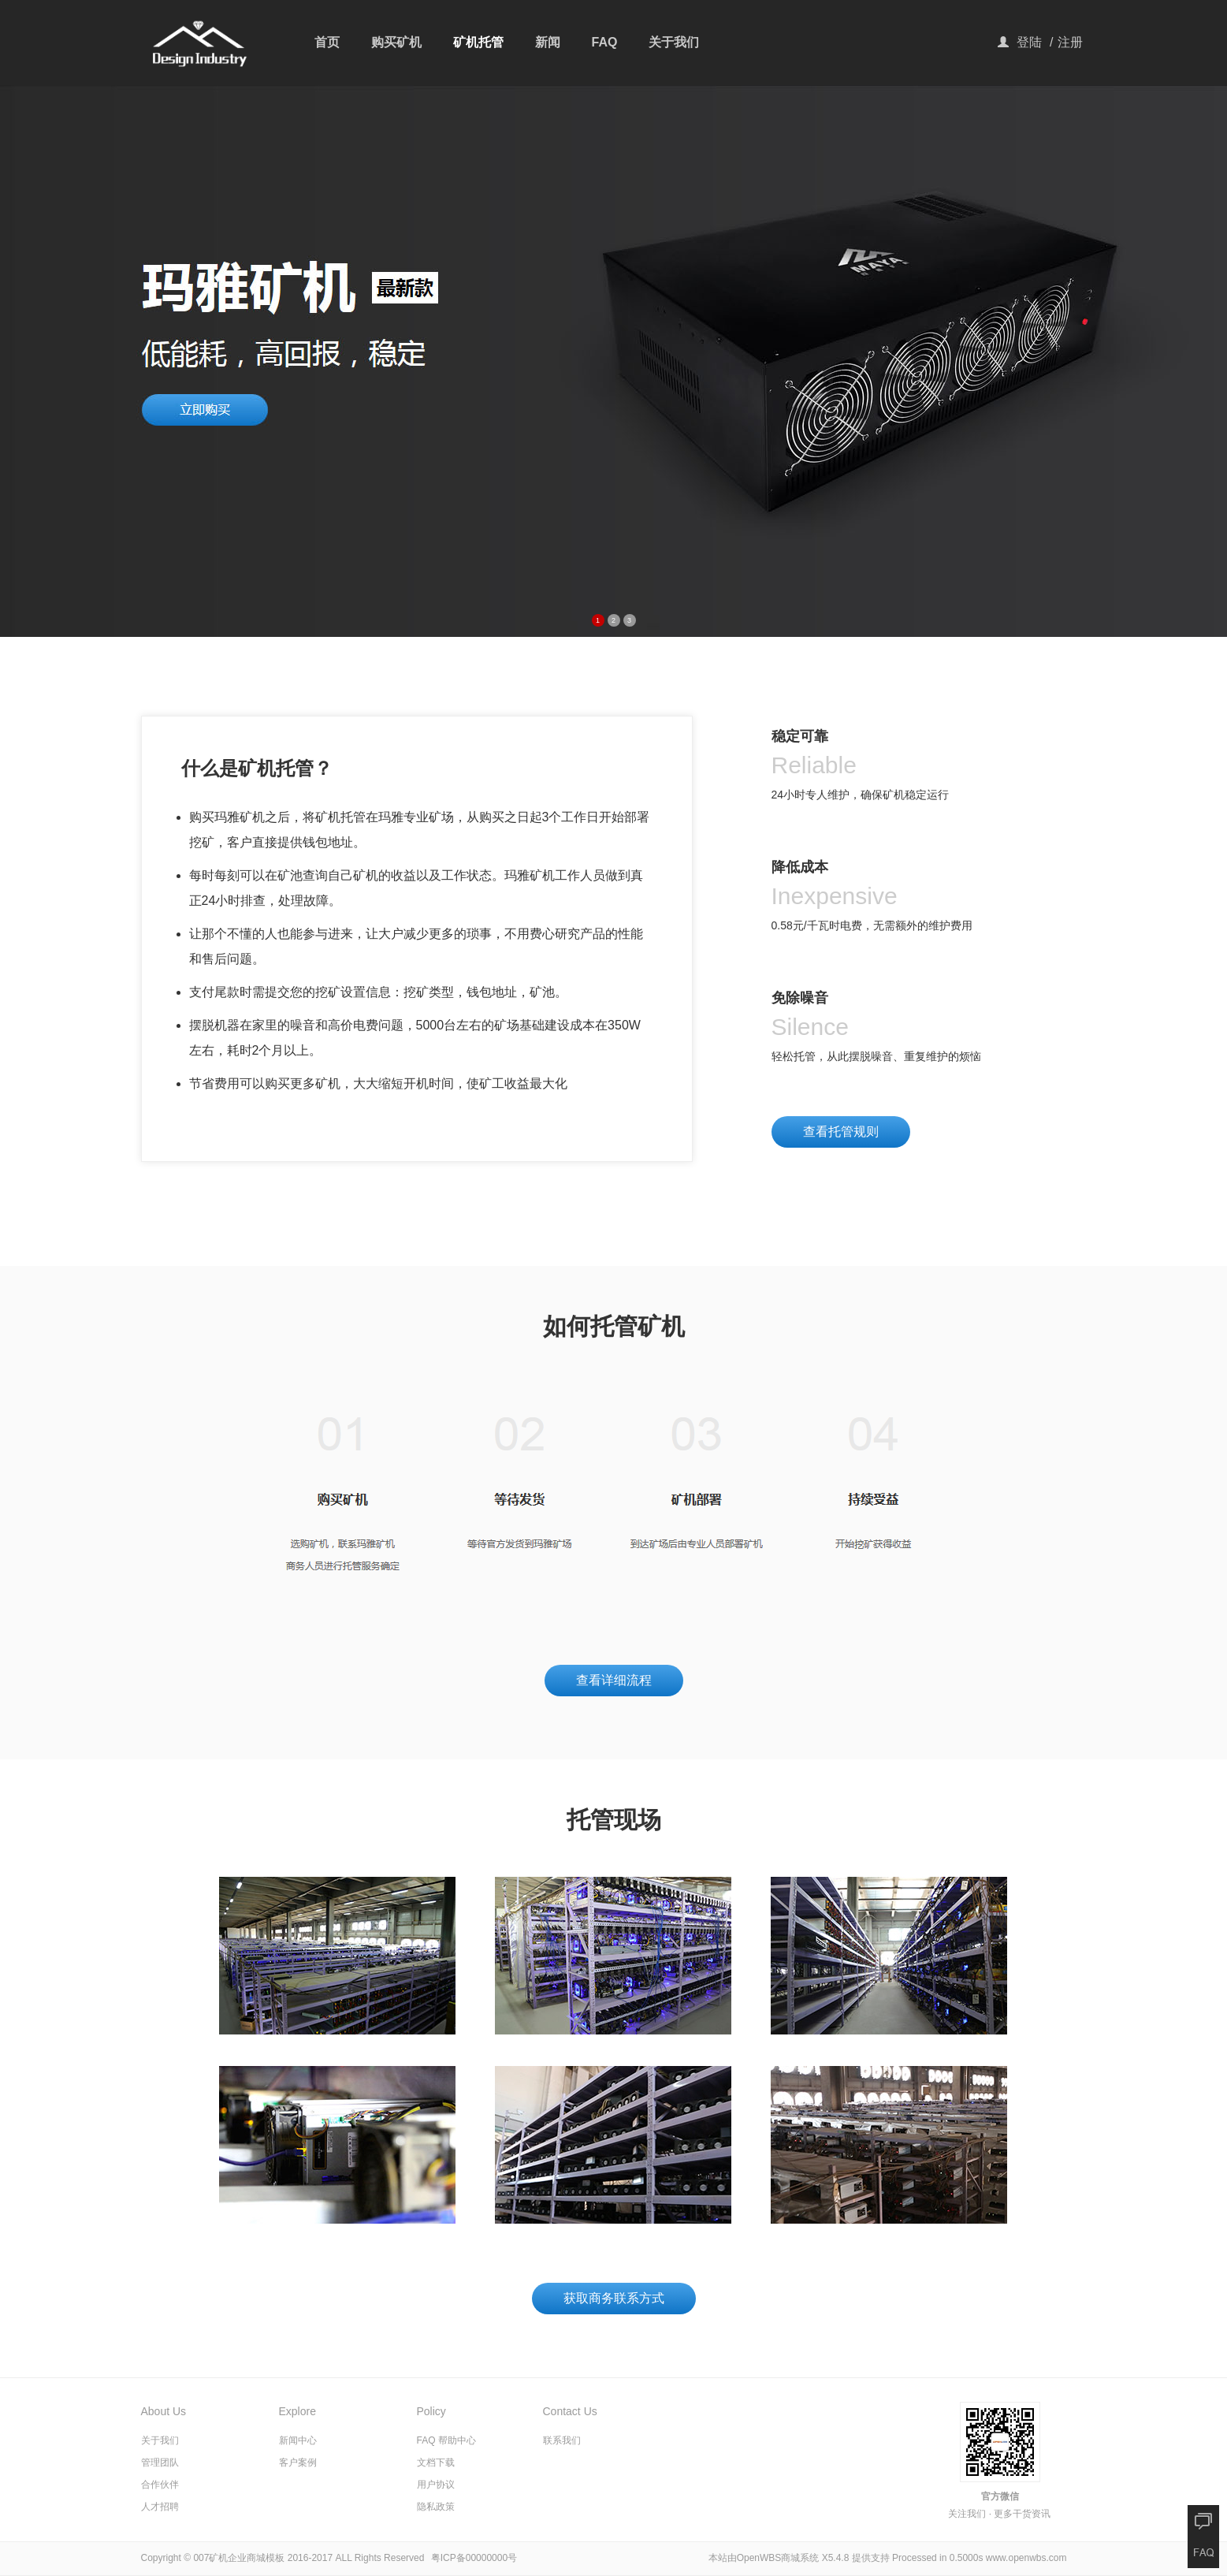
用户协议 (436, 2484)
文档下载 (436, 2462)
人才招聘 (160, 2506)
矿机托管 (478, 42)
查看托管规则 (841, 1131)
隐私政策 (436, 2506)
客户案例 (298, 2462)
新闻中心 (298, 2440)
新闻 (547, 42)
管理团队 (160, 2462)
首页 (327, 42)
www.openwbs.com (1026, 2557)
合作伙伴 (160, 2484)
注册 (1070, 42)
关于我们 (674, 42)
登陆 (1029, 42)
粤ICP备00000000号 (474, 2557)
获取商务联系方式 (613, 2298)
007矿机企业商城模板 (238, 2557)
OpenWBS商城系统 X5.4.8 (794, 2557)
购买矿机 (396, 42)
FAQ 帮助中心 (446, 2440)
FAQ (605, 42)
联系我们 (562, 2440)
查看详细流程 (614, 1680)
